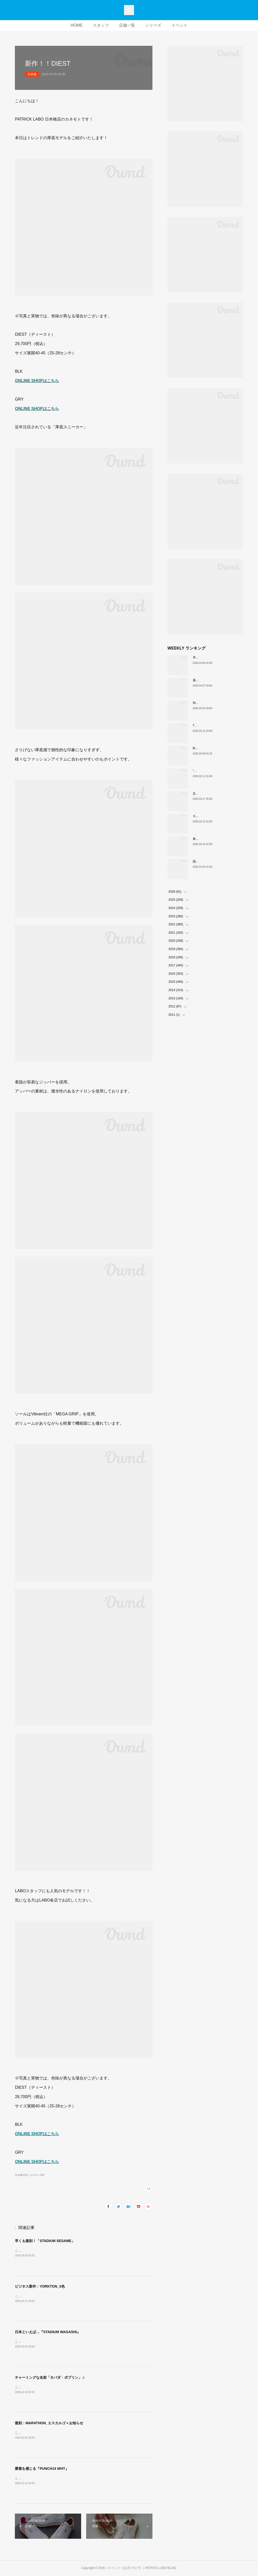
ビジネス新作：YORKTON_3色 (39, 2286)
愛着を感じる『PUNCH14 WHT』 (42, 2469)
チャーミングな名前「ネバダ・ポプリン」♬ (50, 2377)
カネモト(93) (37, 2175)
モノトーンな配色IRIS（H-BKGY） (216, 816)
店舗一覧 (127, 25)
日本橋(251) (21, 2175)
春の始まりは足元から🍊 (210, 839)
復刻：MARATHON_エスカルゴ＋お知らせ (49, 2423)
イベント (179, 25)
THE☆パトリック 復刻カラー (214, 725)
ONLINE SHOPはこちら (37, 380)
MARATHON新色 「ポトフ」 (213, 748)
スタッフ (101, 25)
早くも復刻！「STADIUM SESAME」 (45, 2241)
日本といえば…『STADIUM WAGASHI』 (47, 2332)
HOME (77, 25)
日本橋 (32, 74)
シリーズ (153, 25)
